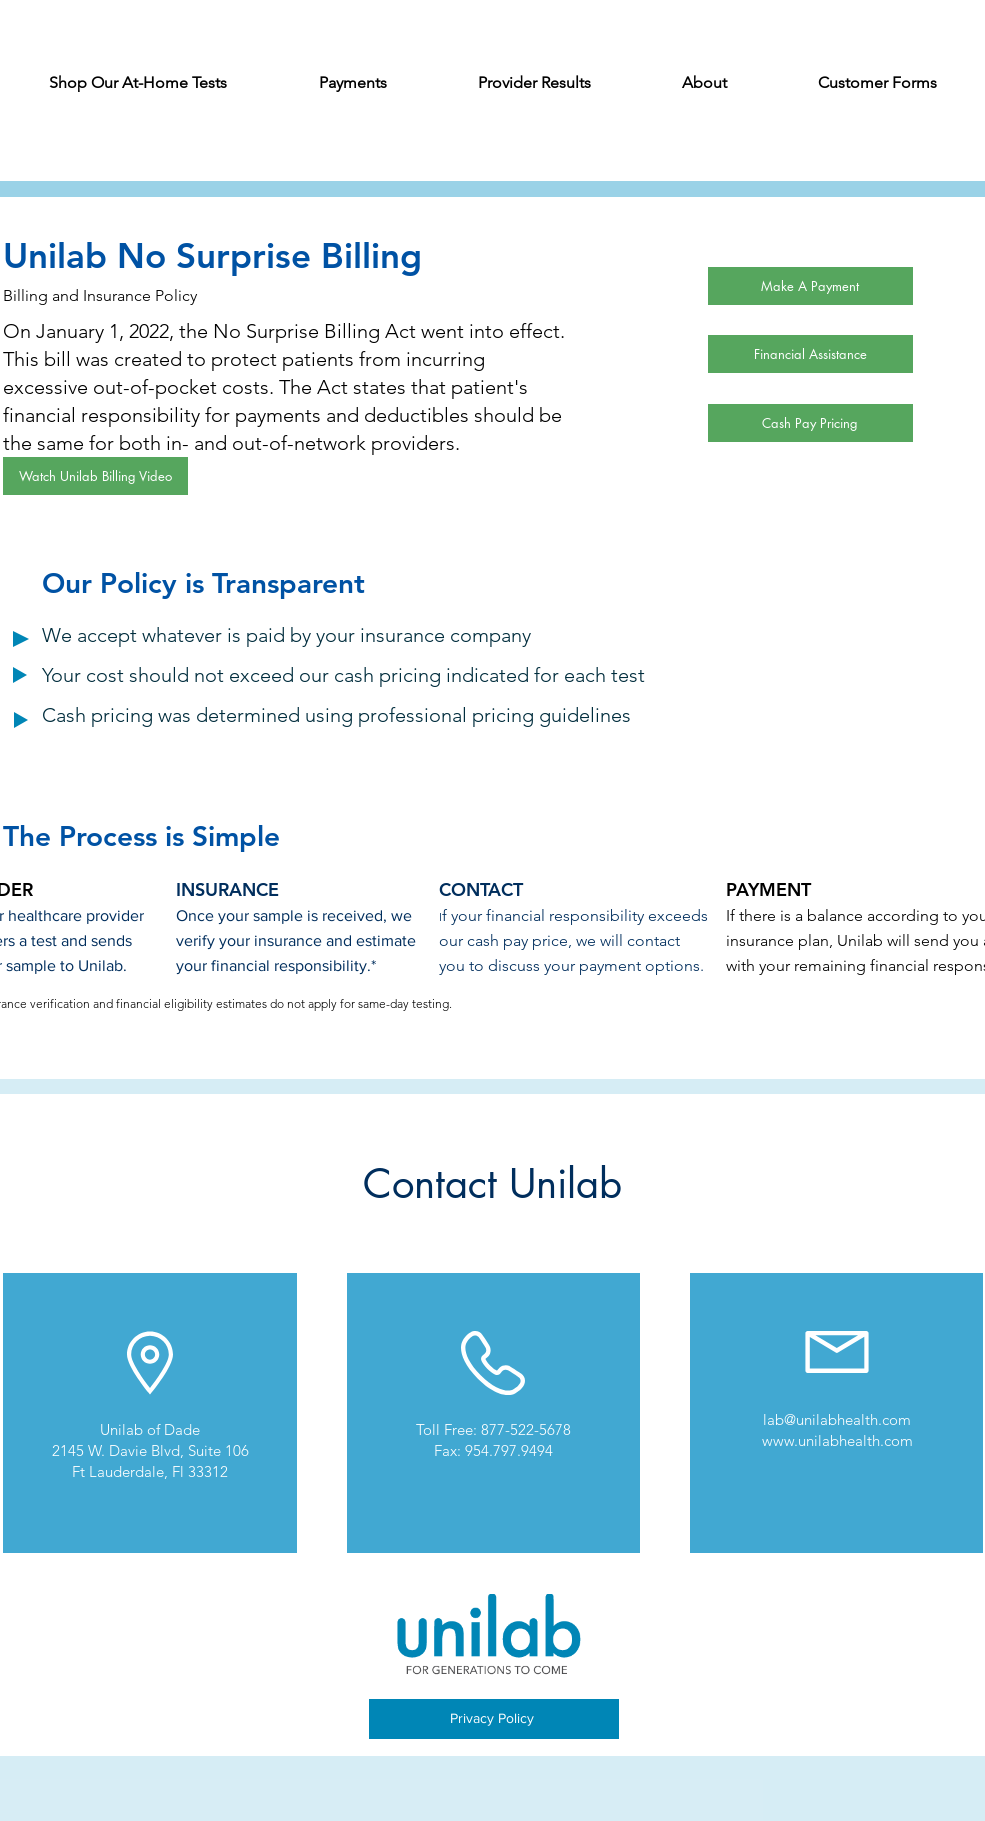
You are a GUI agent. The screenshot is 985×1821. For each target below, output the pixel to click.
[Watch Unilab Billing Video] (95, 476)
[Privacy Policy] (494, 1719)
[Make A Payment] (810, 286)
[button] (353, 89)
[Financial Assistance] (810, 354)
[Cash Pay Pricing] (810, 423)
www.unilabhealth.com (837, 1440)
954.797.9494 (509, 1450)
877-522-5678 (526, 1429)
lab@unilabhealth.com (837, 1419)
